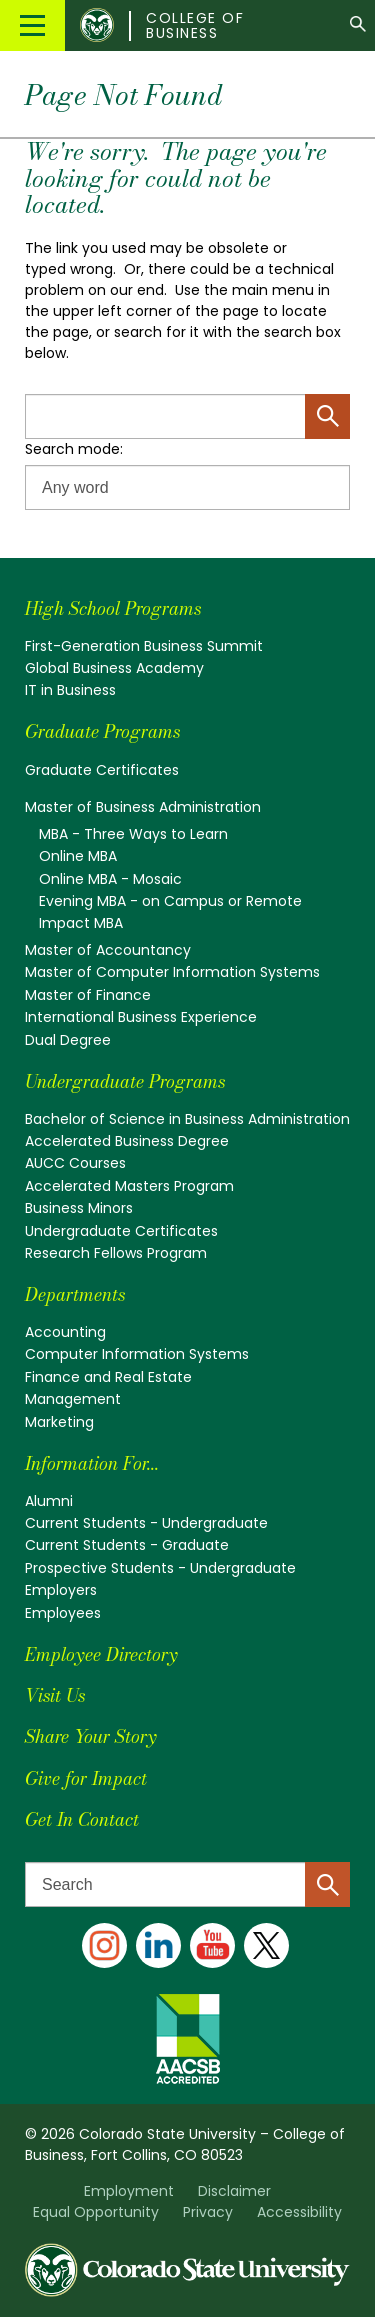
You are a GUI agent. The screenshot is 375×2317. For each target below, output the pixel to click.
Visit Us (55, 1695)
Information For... (92, 1463)
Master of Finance (88, 995)
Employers (61, 1590)
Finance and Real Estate (108, 1377)
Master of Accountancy (108, 950)
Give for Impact (86, 1778)
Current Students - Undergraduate (146, 1523)
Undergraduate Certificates (121, 1231)
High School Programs (113, 608)
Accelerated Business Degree (127, 1141)
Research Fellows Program (116, 1253)
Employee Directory (101, 1654)
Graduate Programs (102, 731)
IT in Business (70, 690)
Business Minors (79, 1208)
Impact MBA (81, 923)
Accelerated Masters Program (129, 1186)
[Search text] (187, 1884)
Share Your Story (90, 1736)
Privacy (208, 2212)
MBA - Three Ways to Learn (133, 834)
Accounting (65, 1332)
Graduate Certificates (102, 770)
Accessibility (299, 2212)
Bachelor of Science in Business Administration (187, 1119)
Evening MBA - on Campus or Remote (170, 901)
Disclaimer (234, 2191)
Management (73, 1399)
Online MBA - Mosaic (110, 879)
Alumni (49, 1501)
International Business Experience (141, 1017)
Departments (75, 1294)
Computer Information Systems (137, 1354)
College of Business (195, 26)
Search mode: (74, 449)
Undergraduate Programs (125, 1081)
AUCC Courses (75, 1163)
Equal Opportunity (96, 2212)
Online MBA (78, 856)
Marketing (59, 1422)
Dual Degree (68, 1040)
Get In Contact (82, 1819)
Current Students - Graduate (127, 1545)
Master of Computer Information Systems (172, 972)
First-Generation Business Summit (144, 646)
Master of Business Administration (143, 807)
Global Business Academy (114, 668)
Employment (129, 2191)
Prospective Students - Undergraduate (160, 1568)
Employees (63, 1613)
